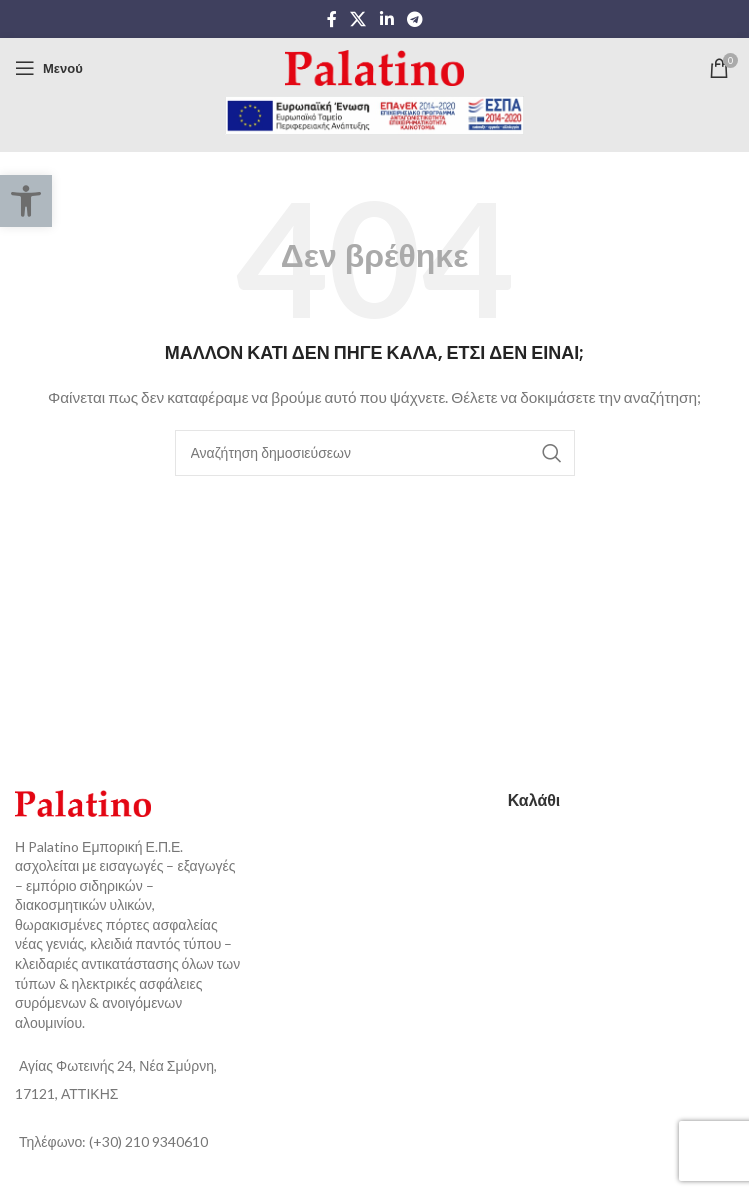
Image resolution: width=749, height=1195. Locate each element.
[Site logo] (374, 66)
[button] (26, 201)
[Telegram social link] (414, 19)
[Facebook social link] (332, 19)
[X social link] (358, 19)
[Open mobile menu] (49, 68)
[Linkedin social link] (386, 19)
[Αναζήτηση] (375, 453)
